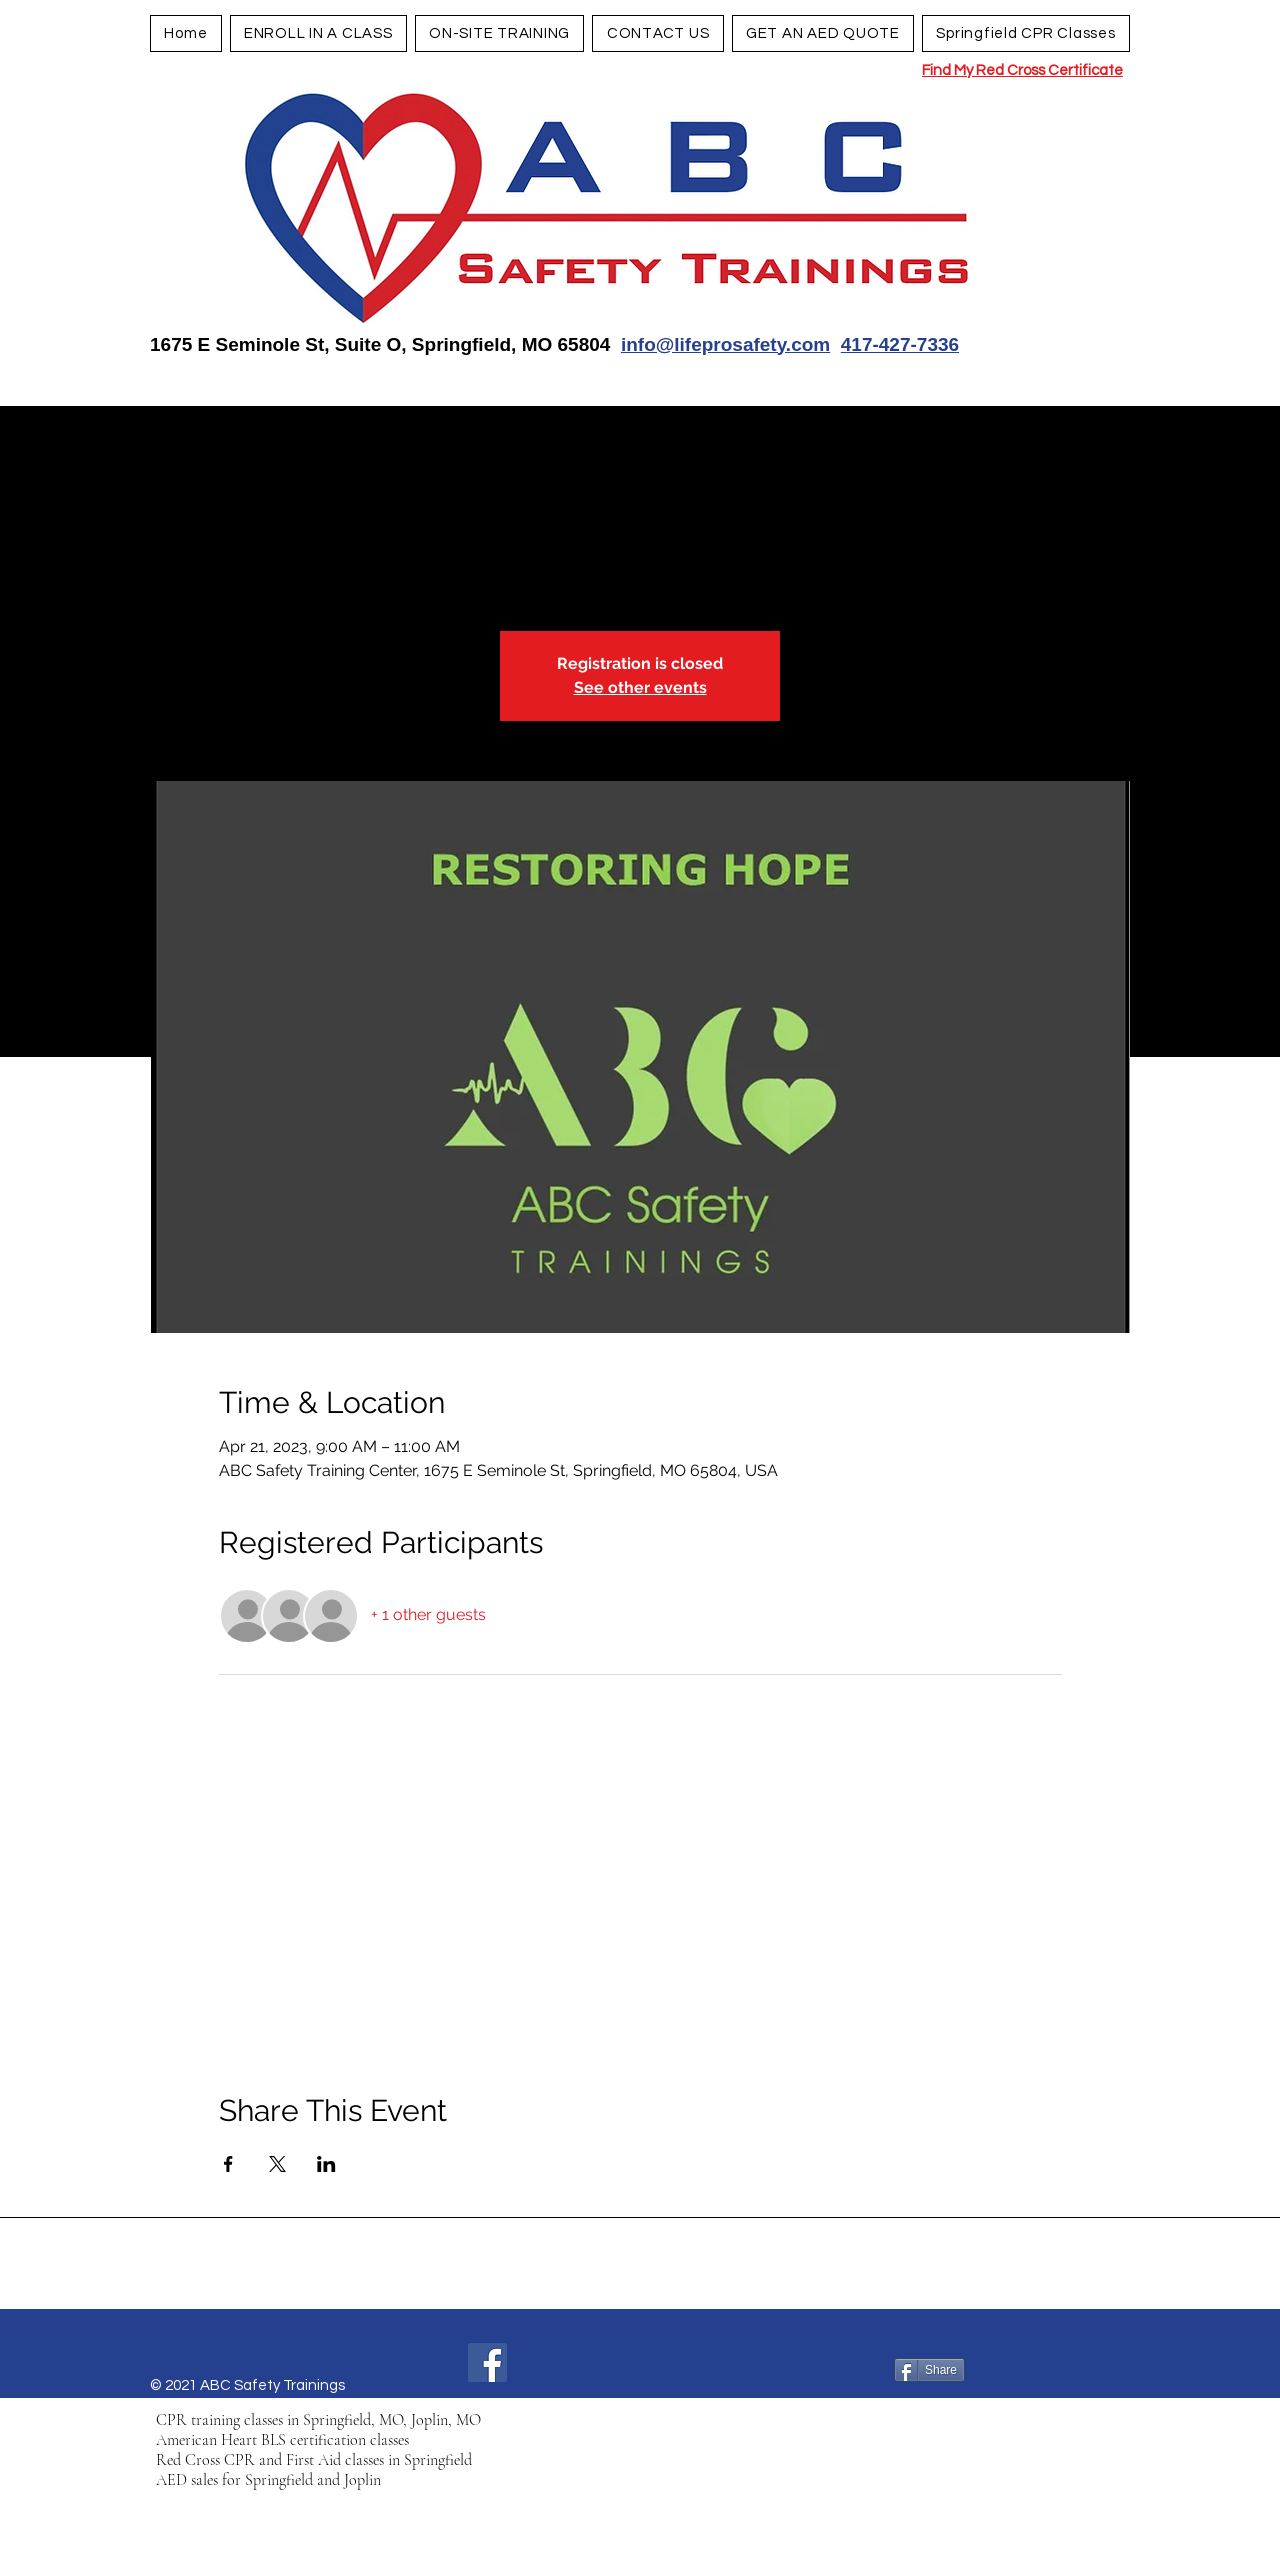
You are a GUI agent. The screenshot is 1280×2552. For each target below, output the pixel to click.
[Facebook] (487, 2362)
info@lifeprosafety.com (725, 344)
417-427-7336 (900, 344)
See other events (640, 687)
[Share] (929, 2370)
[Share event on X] (277, 2164)
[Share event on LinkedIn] (326, 2164)
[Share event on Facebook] (228, 2164)
